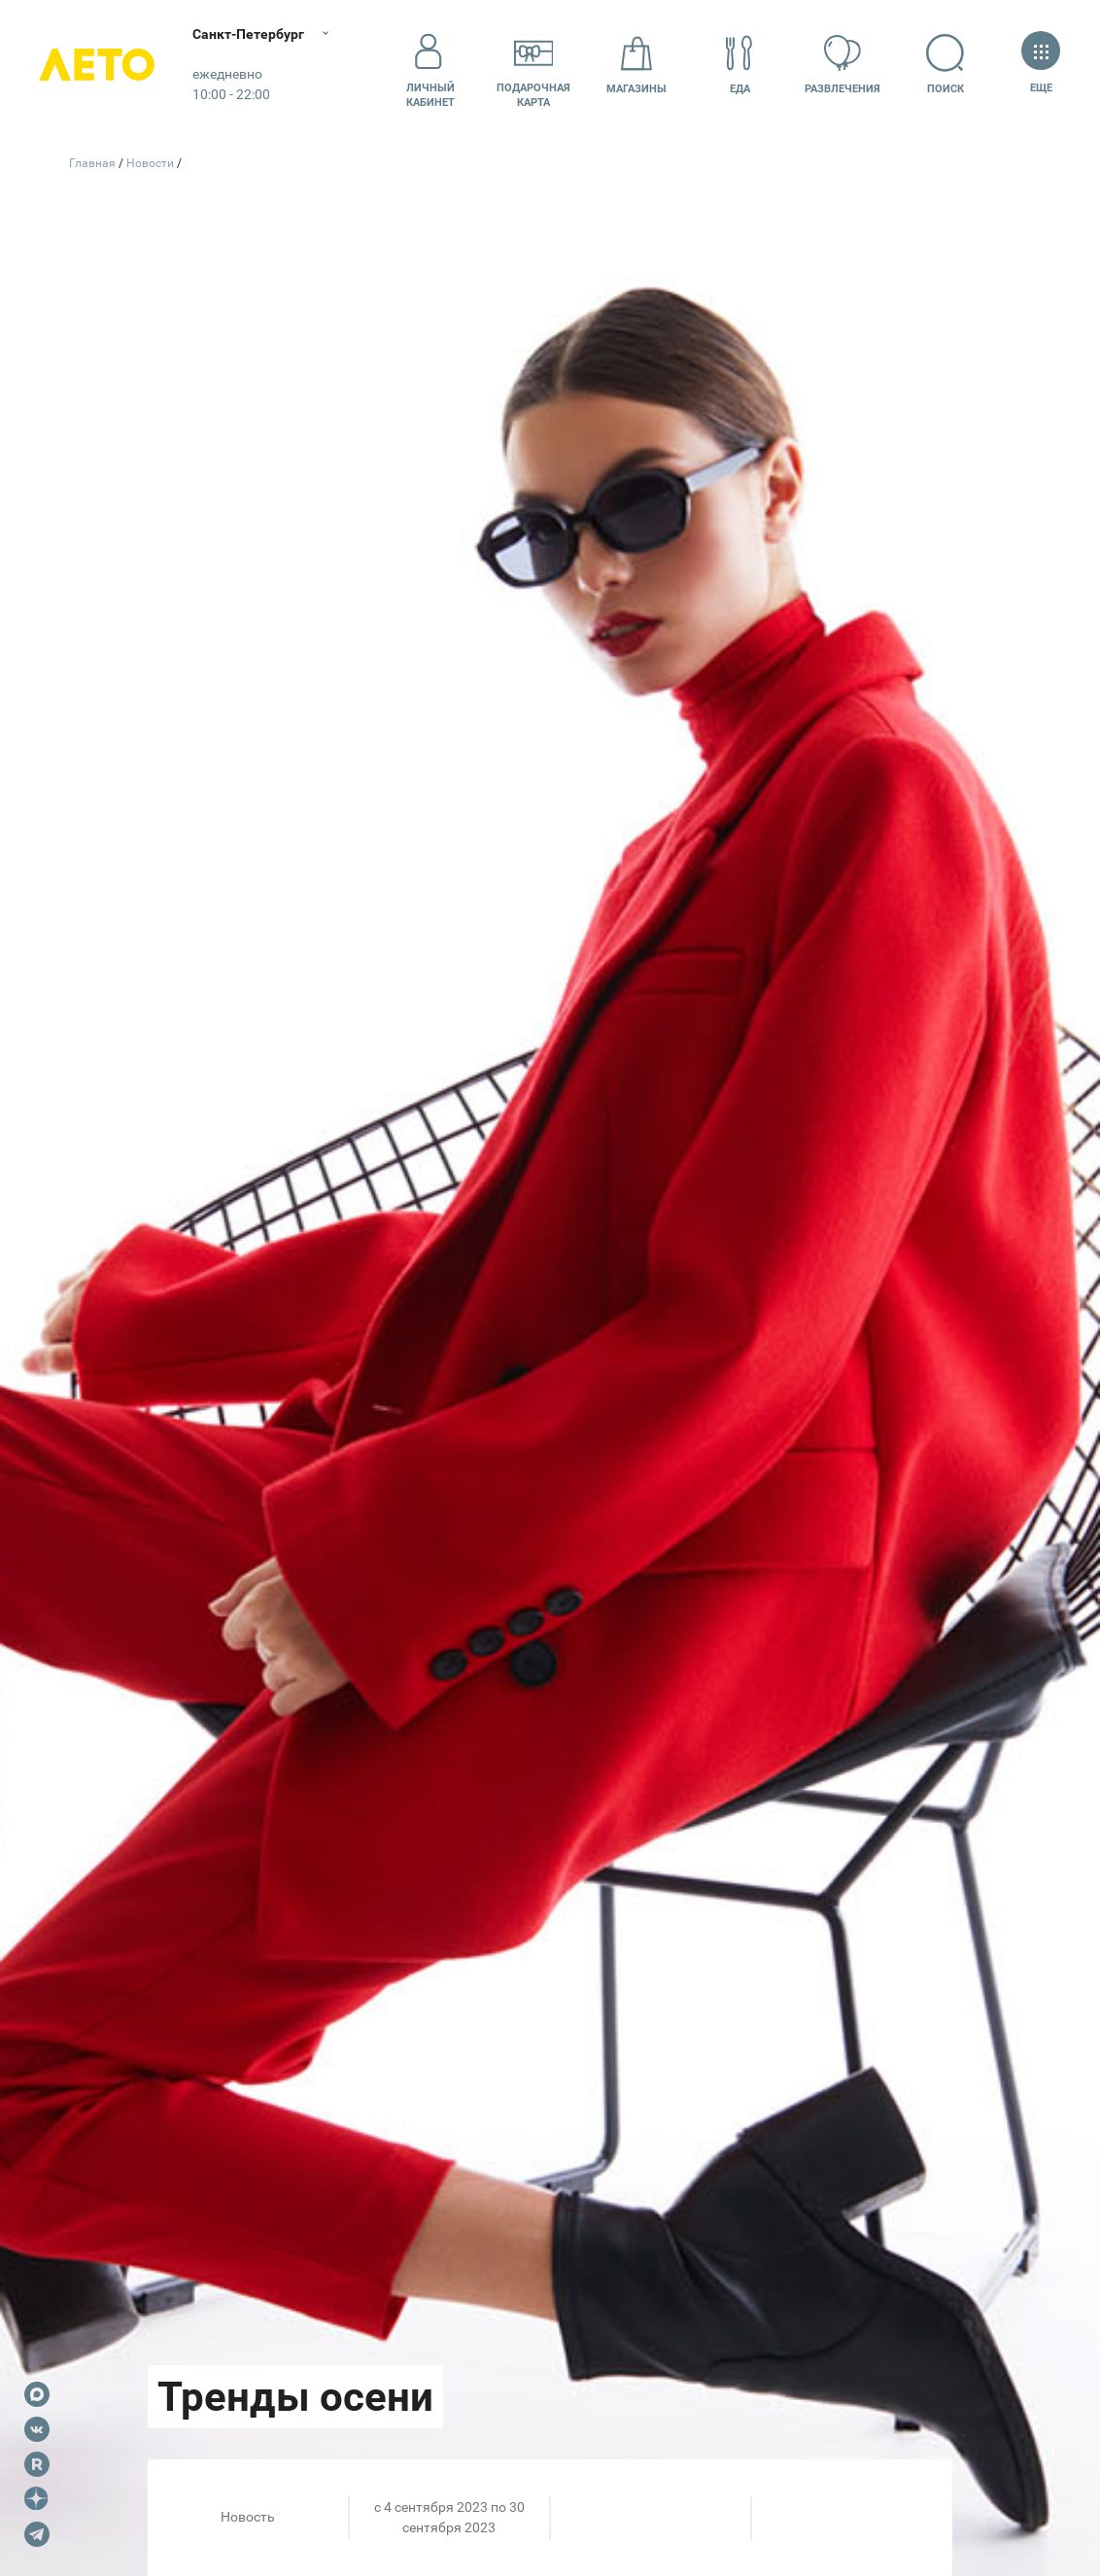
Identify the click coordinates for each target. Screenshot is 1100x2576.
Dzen (37, 2499)
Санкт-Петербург (250, 34)
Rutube (37, 2464)
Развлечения (842, 64)
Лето (97, 65)
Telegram (37, 2534)
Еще (1040, 64)
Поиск (945, 64)
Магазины (636, 64)
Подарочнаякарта (533, 65)
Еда (739, 64)
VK (37, 2429)
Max (37, 2394)
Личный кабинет (430, 65)
